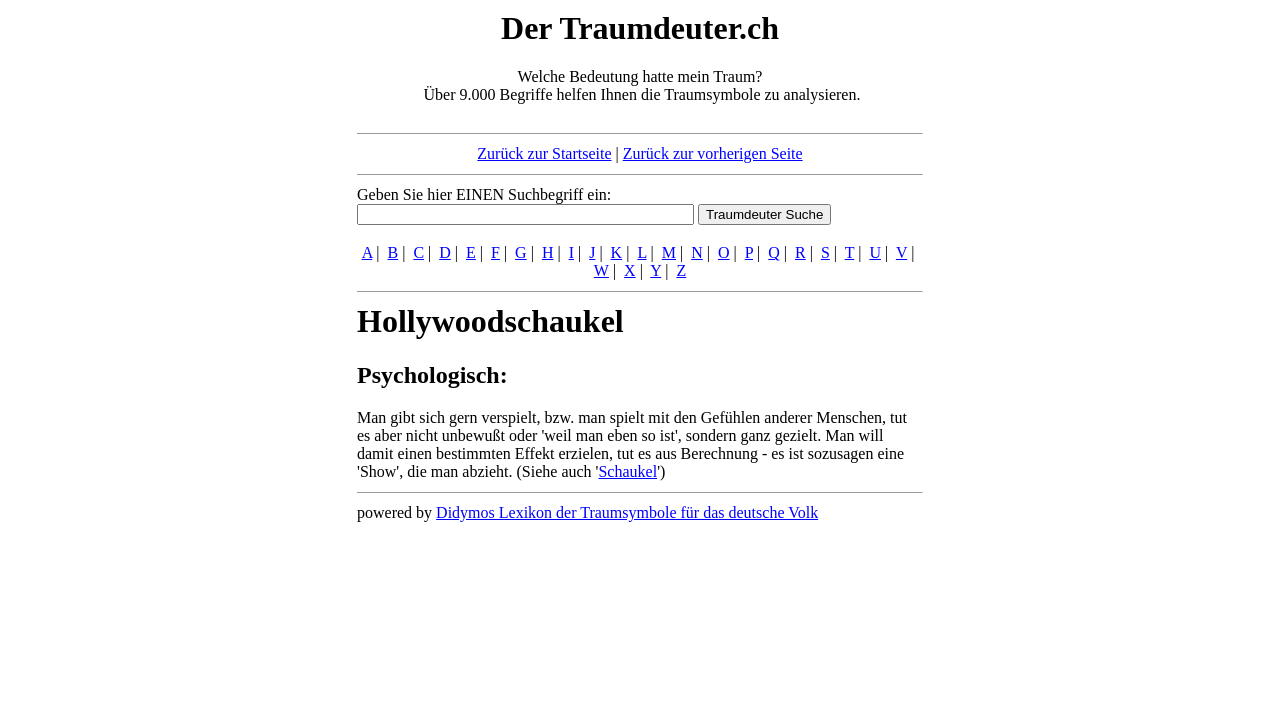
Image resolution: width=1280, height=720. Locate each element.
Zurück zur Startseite (544, 153)
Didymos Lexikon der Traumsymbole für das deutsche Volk (627, 512)
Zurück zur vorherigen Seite (713, 153)
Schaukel (627, 471)
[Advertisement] (235, 308)
